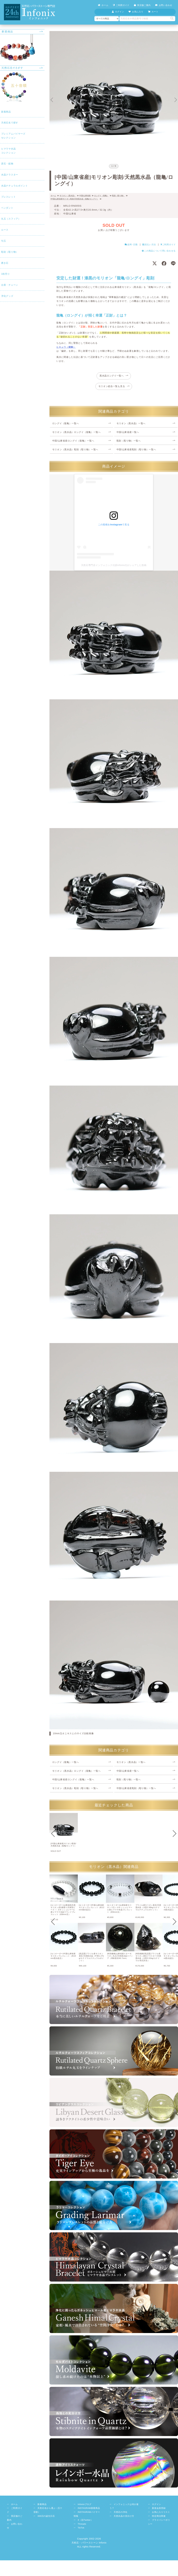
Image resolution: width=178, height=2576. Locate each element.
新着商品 (6, 111)
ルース (4, 229)
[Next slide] (175, 100)
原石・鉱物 (7, 163)
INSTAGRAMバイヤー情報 (87, 2514)
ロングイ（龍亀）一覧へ (65, 423)
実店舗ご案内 (142, 5)
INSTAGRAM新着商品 (89, 2508)
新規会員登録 (158, 2508)
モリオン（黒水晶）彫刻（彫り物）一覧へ (75, 449)
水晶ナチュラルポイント (14, 185)
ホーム (103, 5)
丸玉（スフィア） (11, 218)
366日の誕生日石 (46, 2516)
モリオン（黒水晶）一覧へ (131, 423)
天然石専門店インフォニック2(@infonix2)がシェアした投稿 (114, 565)
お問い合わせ (163, 5)
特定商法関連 (158, 2516)
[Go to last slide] (51, 100)
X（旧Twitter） (85, 2520)
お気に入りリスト (161, 2512)
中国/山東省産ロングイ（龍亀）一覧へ (73, 440)
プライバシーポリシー (159, 2522)
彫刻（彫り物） (9, 252)
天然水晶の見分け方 (124, 2516)
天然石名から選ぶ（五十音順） (47, 2510)
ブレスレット (8, 196)
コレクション (22, 150)
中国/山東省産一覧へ (128, 432)
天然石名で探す (9, 122)
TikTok (81, 2528)
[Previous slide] (52, 1833)
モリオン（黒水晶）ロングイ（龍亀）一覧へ (76, 432)
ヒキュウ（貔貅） (66, 347)
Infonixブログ (84, 2504)
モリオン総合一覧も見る (111, 386)
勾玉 (3, 240)
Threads (82, 2524)
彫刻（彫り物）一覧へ (129, 440)
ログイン (156, 2504)
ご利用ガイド (121, 5)
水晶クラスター (9, 174)
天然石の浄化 (120, 2512)
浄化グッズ (7, 296)
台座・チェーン (9, 285)
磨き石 (4, 263)
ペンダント (7, 207)
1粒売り (5, 274)
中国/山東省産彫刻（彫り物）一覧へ (136, 449)
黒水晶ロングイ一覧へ (112, 375)
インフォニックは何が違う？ (124, 2506)
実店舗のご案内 (14, 2518)
